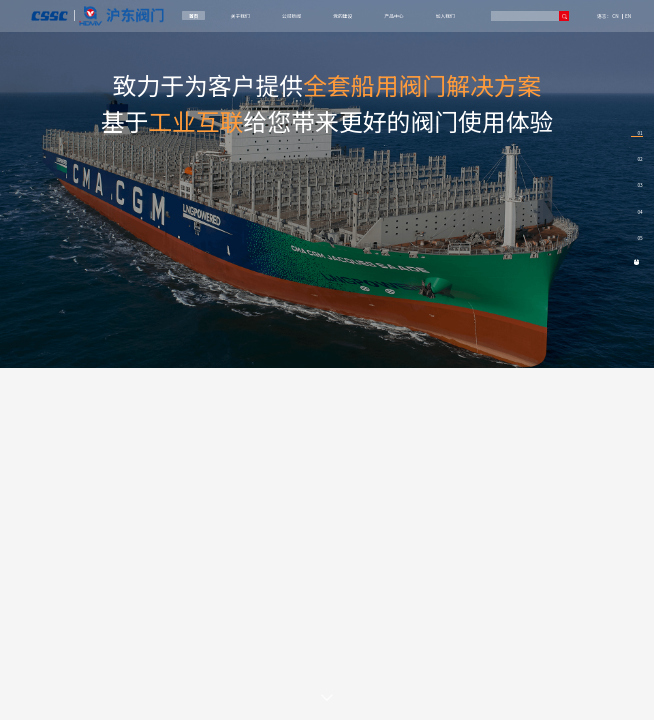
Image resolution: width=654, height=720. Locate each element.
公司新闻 (291, 15)
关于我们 (240, 15)
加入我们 (445, 15)
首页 (194, 15)
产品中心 (394, 15)
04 (639, 211)
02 (639, 158)
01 (639, 132)
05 (639, 237)
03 (639, 184)
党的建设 (342, 15)
